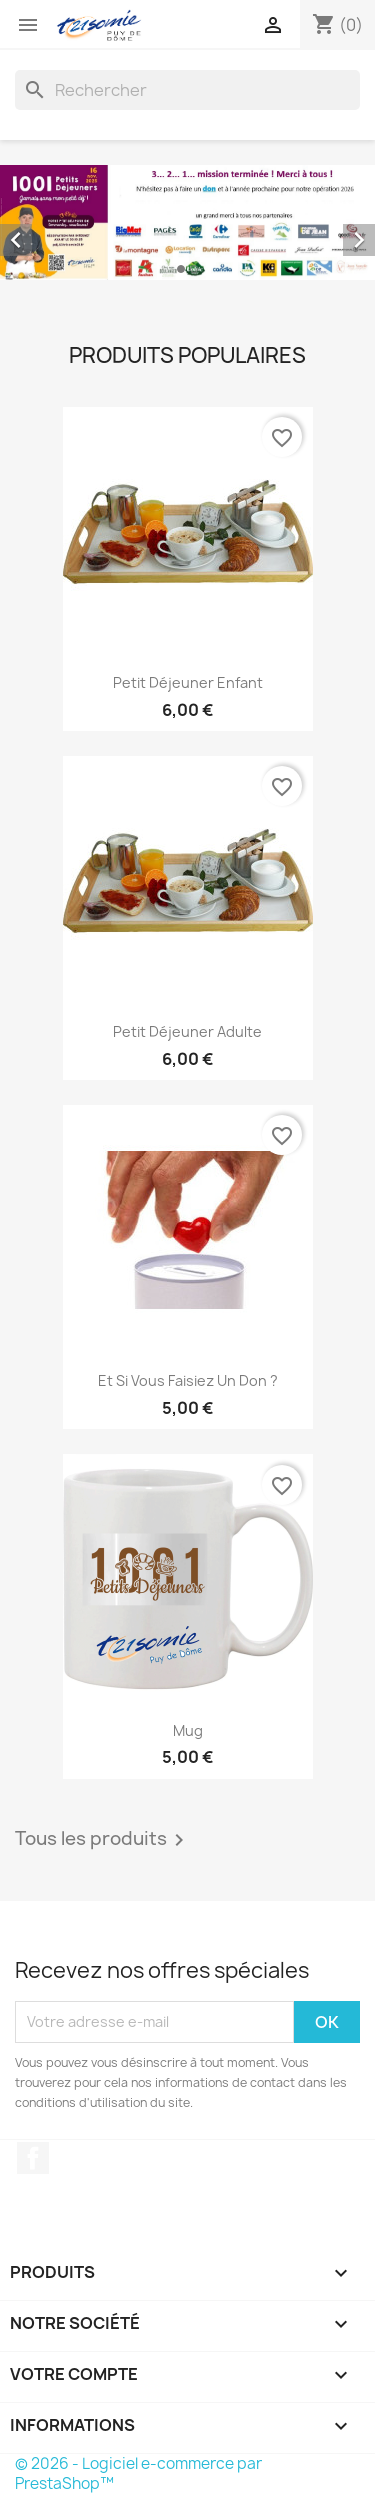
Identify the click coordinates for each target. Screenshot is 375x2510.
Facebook (33, 2158)
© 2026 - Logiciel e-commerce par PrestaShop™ (138, 2473)
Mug (188, 1730)
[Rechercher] (187, 90)
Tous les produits (103, 1840)
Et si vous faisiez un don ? (188, 1380)
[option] (187, 222)
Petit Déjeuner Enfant (188, 682)
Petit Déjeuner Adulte (187, 1031)
